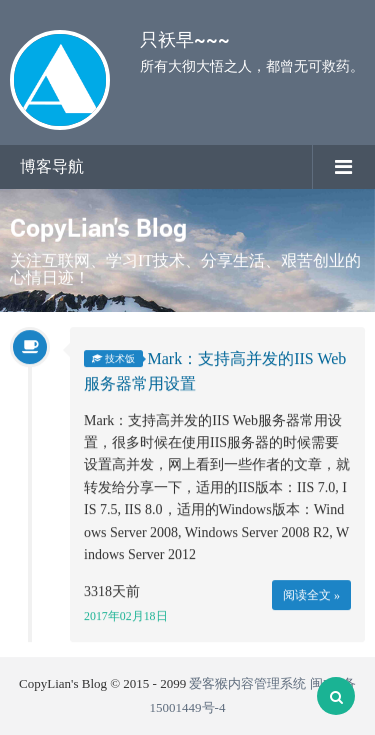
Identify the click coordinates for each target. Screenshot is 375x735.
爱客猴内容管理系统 (247, 683)
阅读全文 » (311, 596)
